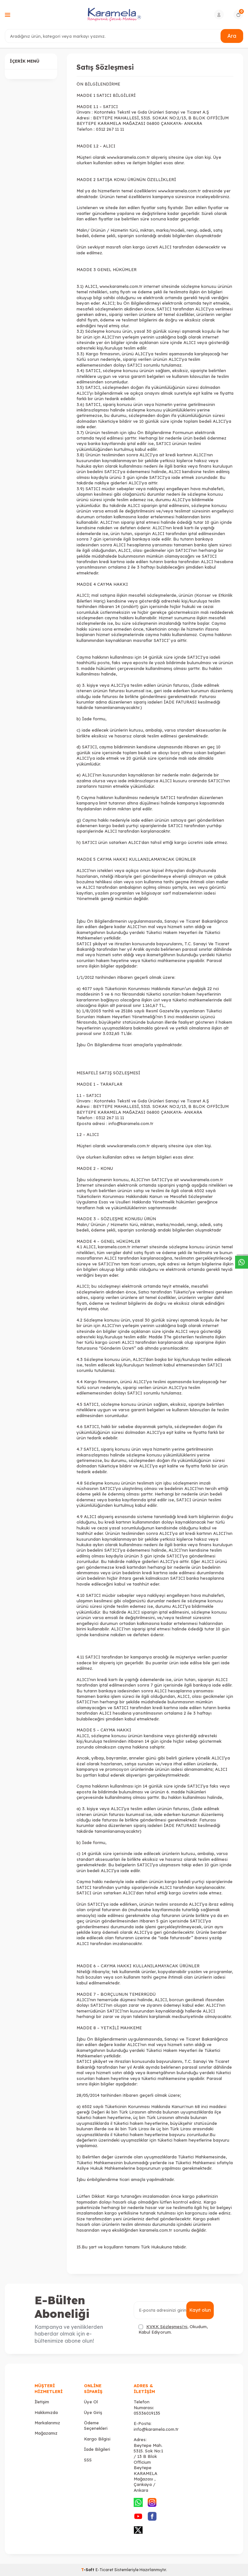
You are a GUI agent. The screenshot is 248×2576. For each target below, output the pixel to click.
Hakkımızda (46, 2412)
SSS (88, 2459)
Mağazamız (46, 2433)
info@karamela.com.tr (156, 2429)
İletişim (42, 2401)
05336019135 (147, 2413)
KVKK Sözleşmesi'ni (166, 2326)
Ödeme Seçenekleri (96, 2425)
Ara (231, 36)
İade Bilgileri (97, 2449)
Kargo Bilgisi (97, 2438)
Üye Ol (91, 2401)
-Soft (88, 2569)
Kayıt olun (200, 2310)
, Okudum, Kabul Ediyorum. (173, 2329)
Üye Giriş (93, 2412)
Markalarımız (47, 2422)
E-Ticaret (104, 2569)
